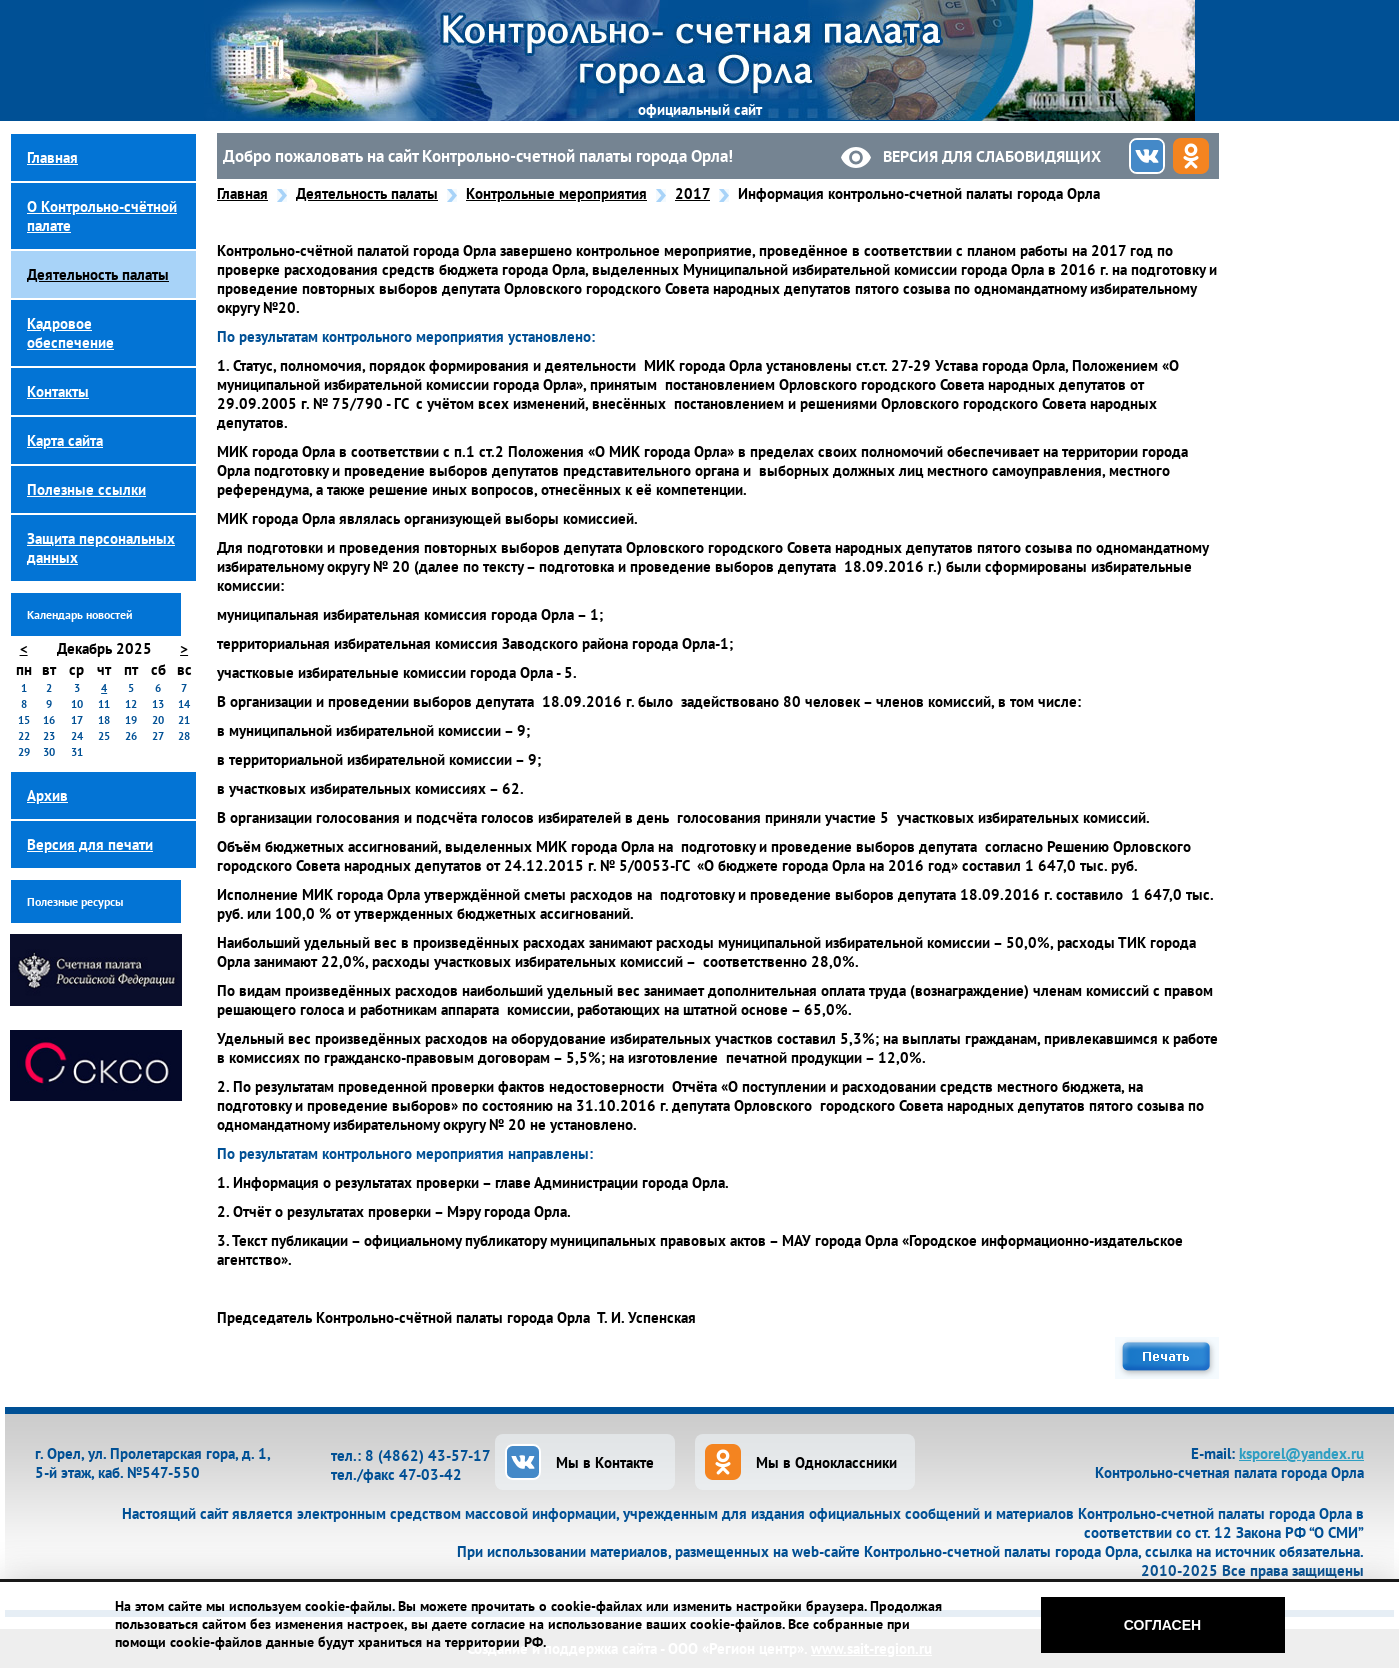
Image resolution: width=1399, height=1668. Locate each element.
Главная (242, 193)
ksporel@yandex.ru (1301, 1453)
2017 (692, 193)
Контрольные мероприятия (556, 193)
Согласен (1162, 1625)
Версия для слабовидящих (992, 156)
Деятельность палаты (367, 193)
